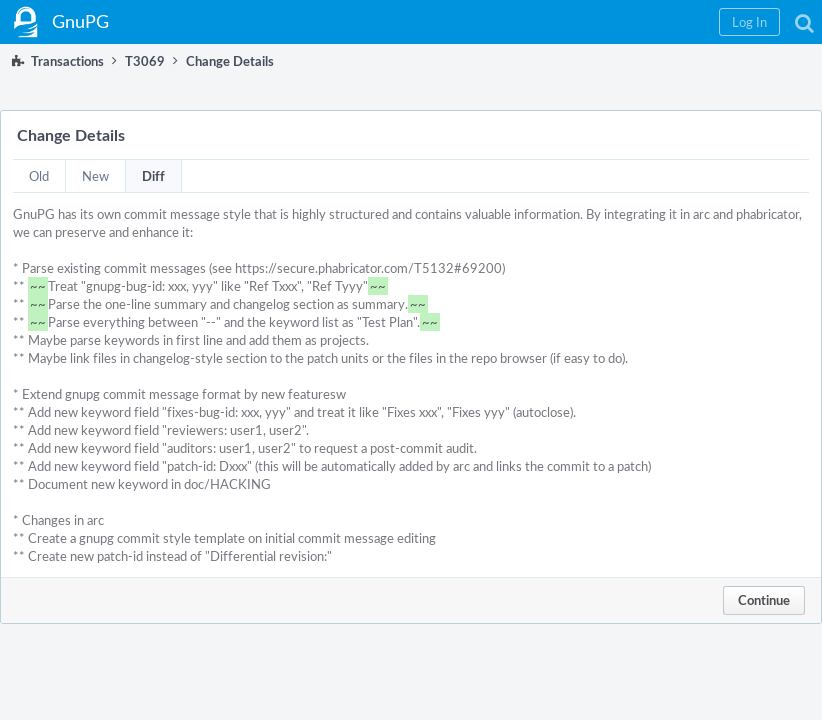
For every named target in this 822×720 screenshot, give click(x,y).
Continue (764, 600)
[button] (749, 22)
